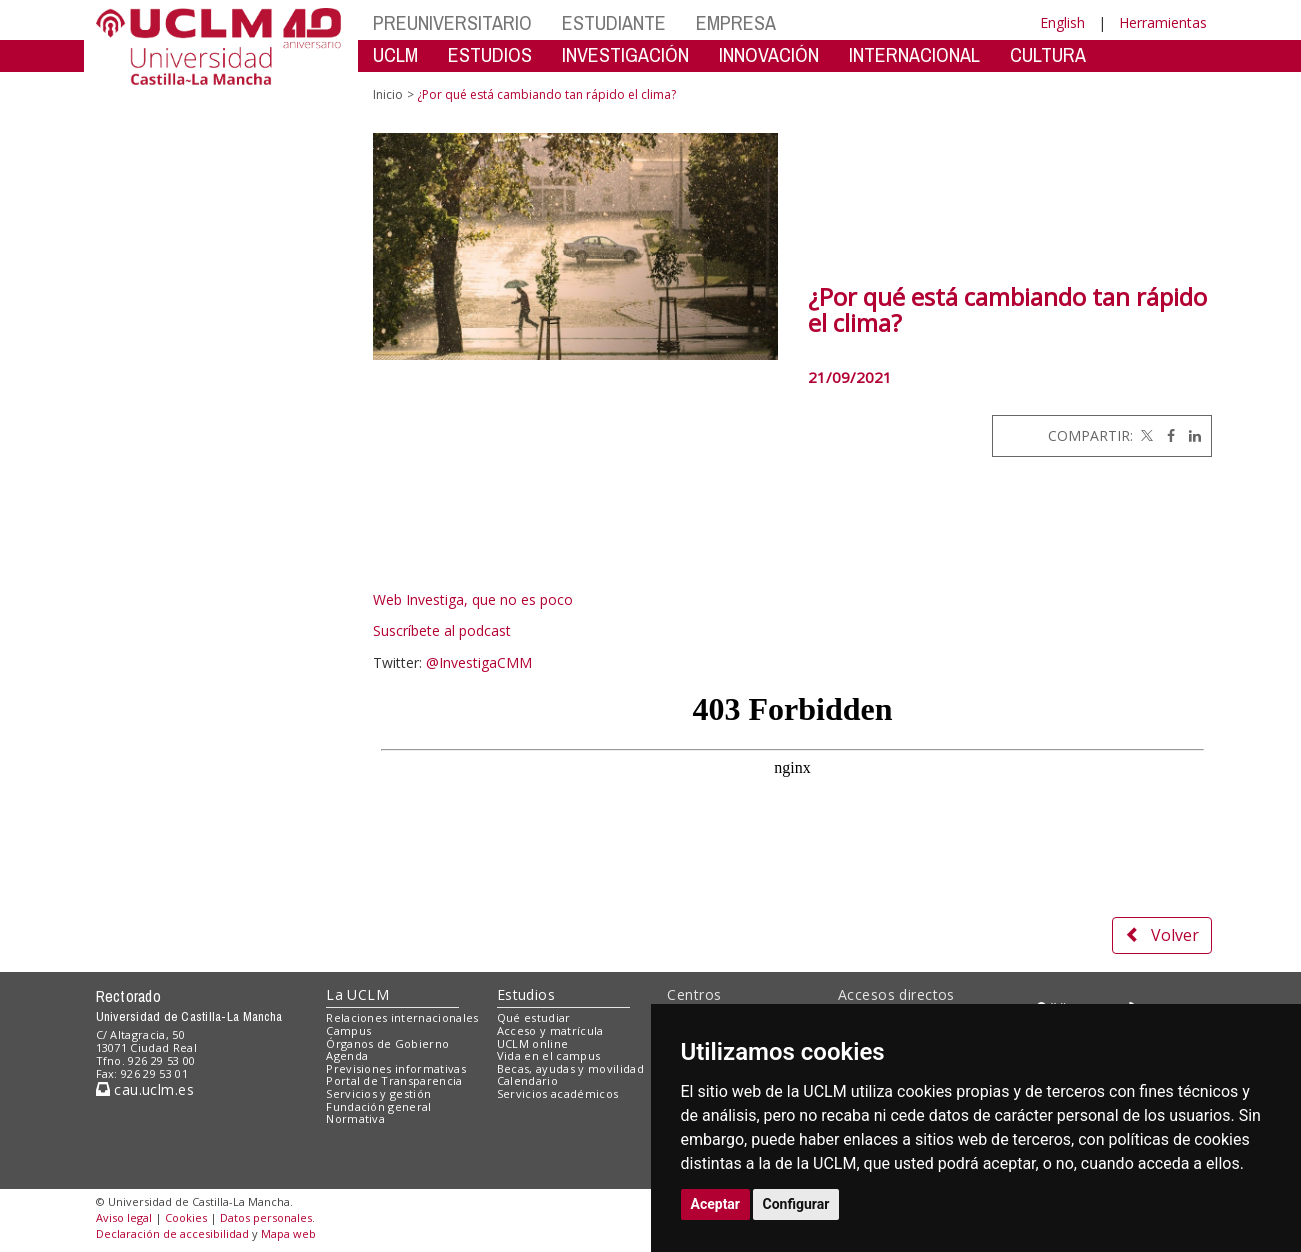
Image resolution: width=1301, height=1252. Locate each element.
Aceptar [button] (716, 1204)
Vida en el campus (549, 1055)
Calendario (527, 1080)
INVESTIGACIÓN (625, 54)
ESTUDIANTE (614, 22)
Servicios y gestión (378, 1093)
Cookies (186, 1217)
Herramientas (1163, 22)
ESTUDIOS (490, 54)
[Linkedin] (1190, 435)
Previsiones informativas (396, 1068)
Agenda (347, 1055)
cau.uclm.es (145, 1089)
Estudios (526, 994)
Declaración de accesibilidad (172, 1233)
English (1062, 22)
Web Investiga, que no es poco (473, 599)
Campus (348, 1030)
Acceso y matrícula (550, 1030)
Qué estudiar (534, 1017)
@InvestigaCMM (479, 662)
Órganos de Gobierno (387, 1043)
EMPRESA (736, 22)
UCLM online (533, 1043)
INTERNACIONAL (914, 54)
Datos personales (266, 1217)
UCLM (395, 54)
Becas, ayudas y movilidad (570, 1068)
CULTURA (1048, 54)
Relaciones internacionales (402, 1017)
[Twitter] (1145, 435)
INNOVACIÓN (769, 54)
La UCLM (357, 994)
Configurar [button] (796, 1204)
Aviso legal (124, 1217)
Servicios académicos (558, 1093)
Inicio (388, 94)
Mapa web (288, 1233)
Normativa (355, 1118)
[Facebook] (1166, 435)
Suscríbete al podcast (442, 630)
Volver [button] (1162, 935)
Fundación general (379, 1106)
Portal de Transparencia (394, 1080)
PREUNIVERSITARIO (452, 22)
